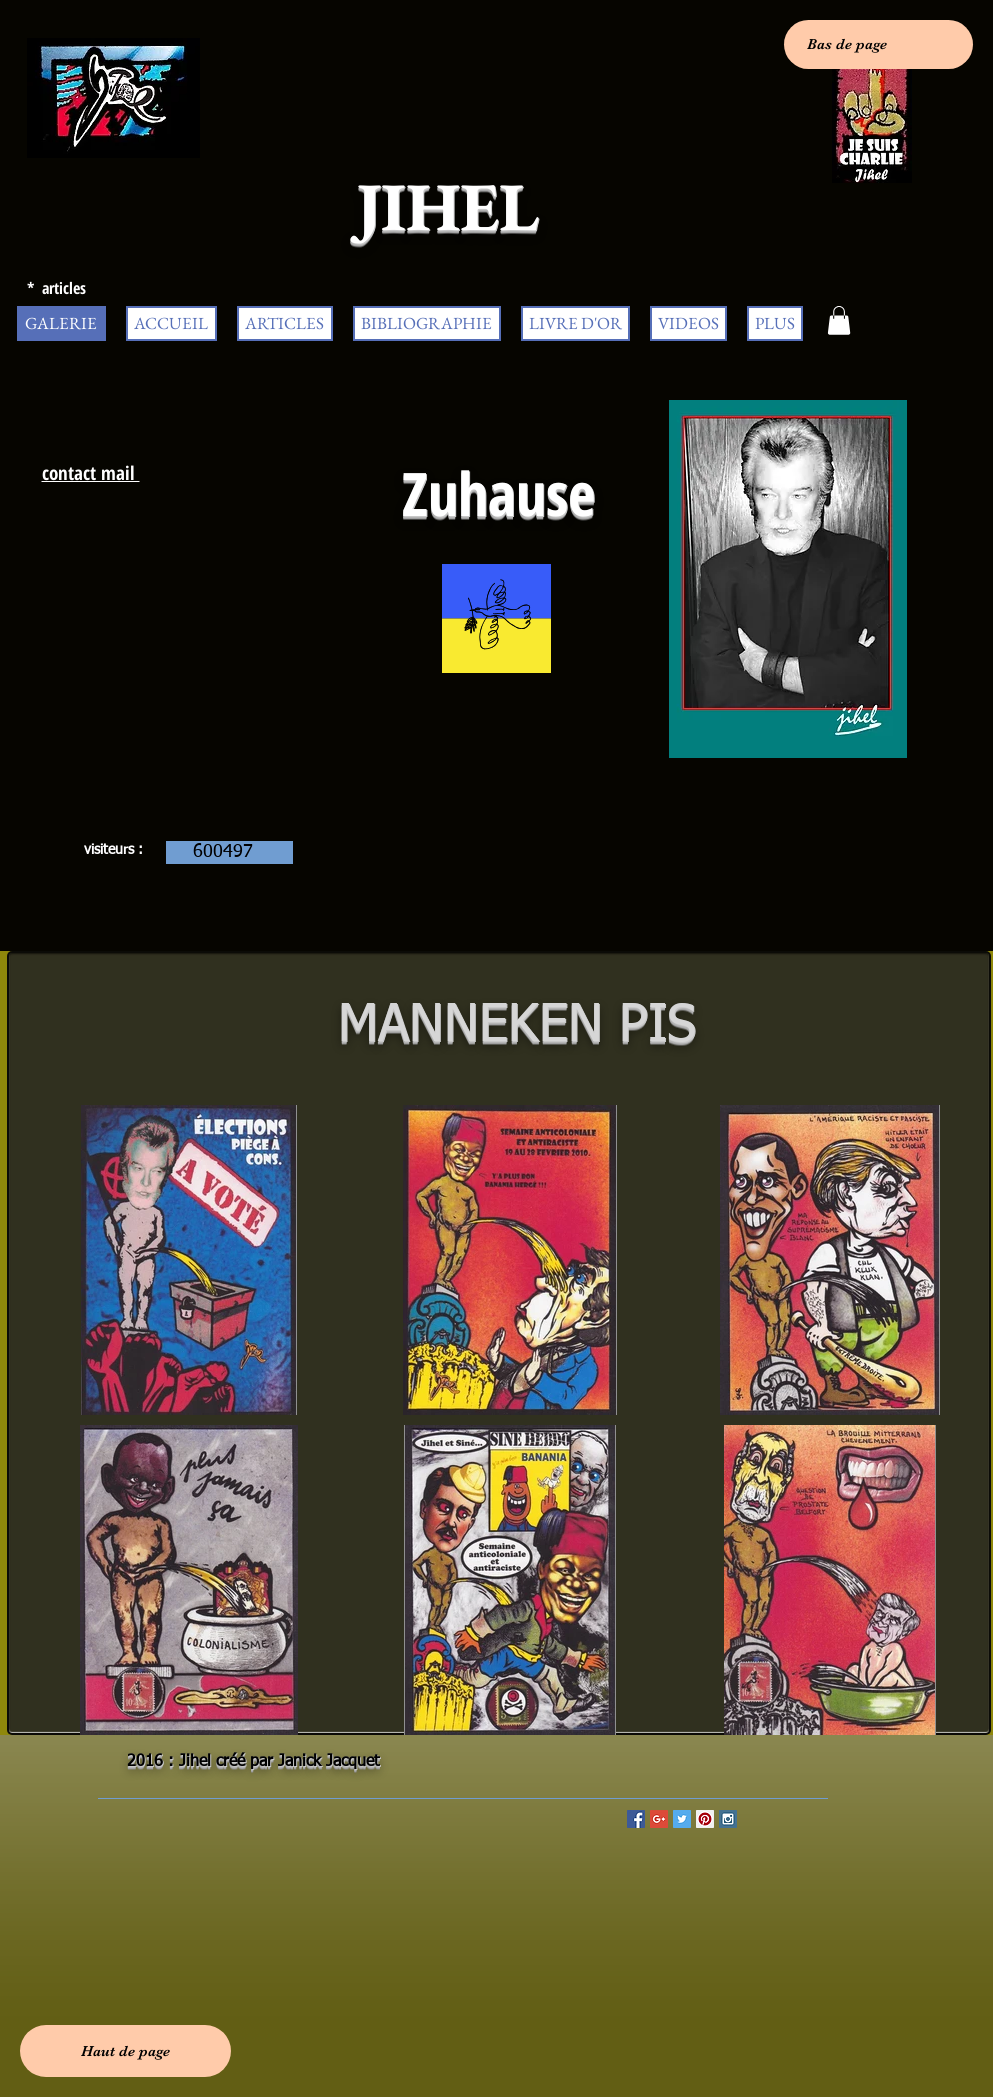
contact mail (91, 473)
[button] (839, 320)
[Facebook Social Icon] (636, 1819)
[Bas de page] (878, 44)
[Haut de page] (125, 2051)
